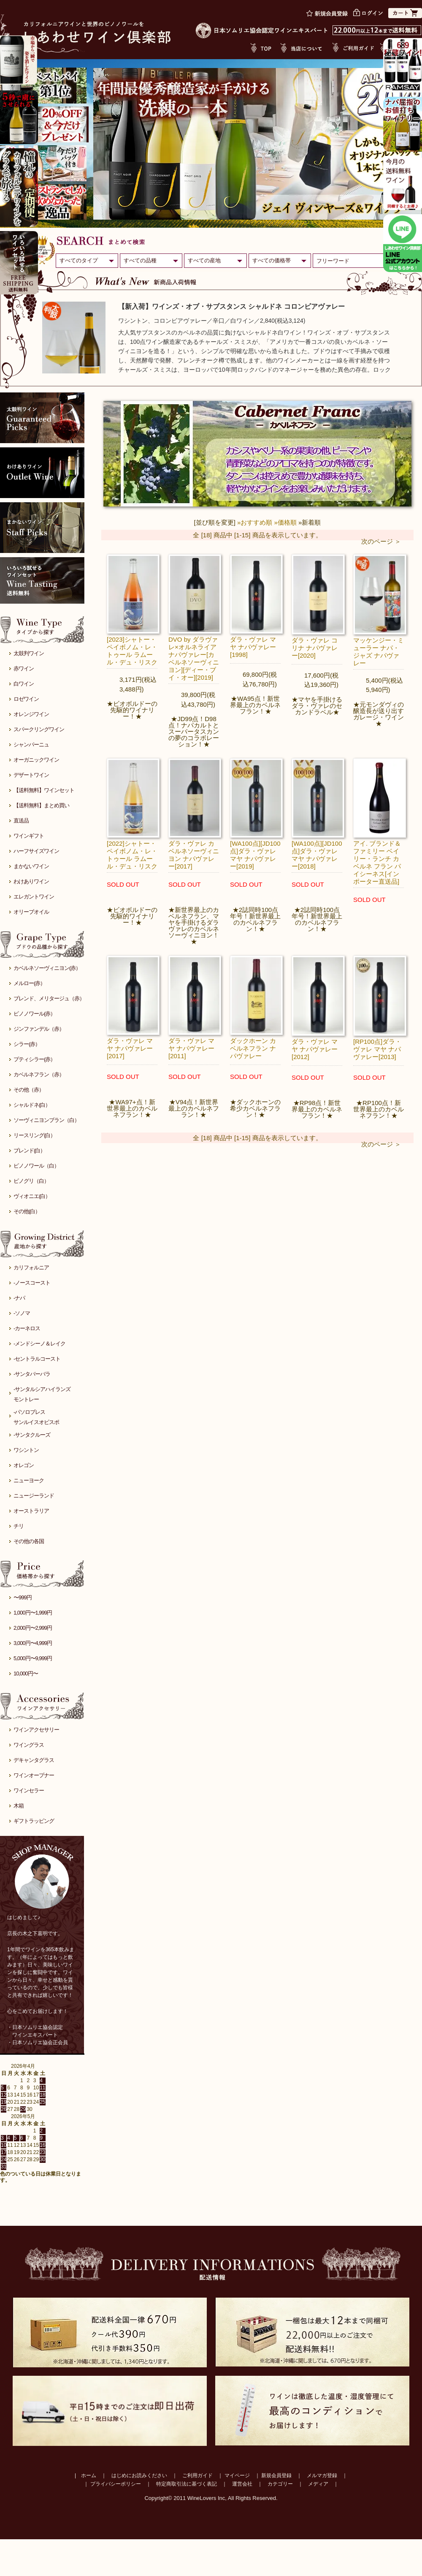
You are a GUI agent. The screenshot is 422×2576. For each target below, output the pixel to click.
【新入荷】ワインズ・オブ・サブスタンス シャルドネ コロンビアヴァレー (231, 306)
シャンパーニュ (31, 744)
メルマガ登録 (322, 2475)
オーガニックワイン (36, 760)
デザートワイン (31, 775)
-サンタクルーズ (32, 1435)
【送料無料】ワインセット (44, 790)
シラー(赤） (27, 1044)
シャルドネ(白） (32, 1105)
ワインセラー (29, 1790)
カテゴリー (280, 2484)
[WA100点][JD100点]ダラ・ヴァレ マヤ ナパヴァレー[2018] (317, 855)
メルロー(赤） (29, 983)
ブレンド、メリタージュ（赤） (49, 998)
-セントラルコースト (37, 1359)
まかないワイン (31, 866)
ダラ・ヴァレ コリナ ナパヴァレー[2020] (315, 648)
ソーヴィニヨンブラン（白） (46, 1120)
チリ (19, 1526)
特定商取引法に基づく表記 (186, 2484)
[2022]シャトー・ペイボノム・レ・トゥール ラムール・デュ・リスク (132, 855)
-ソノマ (22, 1313)
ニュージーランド (34, 1495)
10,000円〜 (26, 1673)
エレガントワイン (34, 896)
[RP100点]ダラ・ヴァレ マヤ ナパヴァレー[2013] (377, 1049)
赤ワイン (24, 668)
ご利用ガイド (197, 2475)
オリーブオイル (31, 912)
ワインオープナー (34, 1775)
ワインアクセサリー (36, 1729)
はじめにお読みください (139, 2475)
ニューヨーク (29, 1480)
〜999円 (23, 1597)
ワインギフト (29, 836)
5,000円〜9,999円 (33, 1658)
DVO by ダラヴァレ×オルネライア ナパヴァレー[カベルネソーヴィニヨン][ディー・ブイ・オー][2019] (193, 658)
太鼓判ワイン (29, 653)
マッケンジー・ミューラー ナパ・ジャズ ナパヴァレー (378, 652)
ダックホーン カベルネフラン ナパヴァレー (253, 1048)
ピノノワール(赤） (34, 1013)
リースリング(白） (34, 1135)
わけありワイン (31, 881)
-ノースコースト (32, 1283)
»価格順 (285, 522)
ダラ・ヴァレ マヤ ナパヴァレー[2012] (315, 1049)
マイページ (237, 2475)
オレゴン (24, 1465)
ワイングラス (29, 1745)
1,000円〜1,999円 (33, 1612)
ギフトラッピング (34, 1821)
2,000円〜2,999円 (33, 1628)
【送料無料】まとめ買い (41, 805)
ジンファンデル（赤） (39, 1029)
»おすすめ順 (254, 522)
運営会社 (242, 2484)
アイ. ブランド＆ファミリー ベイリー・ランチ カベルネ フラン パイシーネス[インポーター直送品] (377, 862)
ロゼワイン (26, 699)
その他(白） (27, 1211)
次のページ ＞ (381, 541)
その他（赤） (29, 1089)
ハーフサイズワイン (36, 851)
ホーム (88, 2475)
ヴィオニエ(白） (32, 1196)
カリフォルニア (31, 1267)
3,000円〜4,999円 (33, 1643)
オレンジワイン (31, 714)
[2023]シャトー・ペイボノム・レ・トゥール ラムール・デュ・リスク (132, 651)
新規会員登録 (276, 2475)
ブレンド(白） (29, 1150)
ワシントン (26, 1450)
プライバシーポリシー (115, 2484)
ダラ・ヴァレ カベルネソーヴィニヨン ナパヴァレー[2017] (193, 855)
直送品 (21, 820)
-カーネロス (27, 1328)
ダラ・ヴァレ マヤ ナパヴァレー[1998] (253, 647)
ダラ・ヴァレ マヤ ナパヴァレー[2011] (191, 1048)
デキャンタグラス (34, 1760)
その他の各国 (29, 1541)
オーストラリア (31, 1511)
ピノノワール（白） (36, 1166)
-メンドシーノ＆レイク (39, 1343)
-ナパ (19, 1298)
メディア (318, 2484)
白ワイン (24, 684)
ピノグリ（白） (31, 1181)
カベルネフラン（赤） (39, 1074)
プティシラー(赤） (34, 1059)
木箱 (19, 1806)
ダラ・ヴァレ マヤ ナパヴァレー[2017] (130, 1048)
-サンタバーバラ (32, 1374)
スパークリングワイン (39, 729)
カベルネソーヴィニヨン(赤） (47, 968)
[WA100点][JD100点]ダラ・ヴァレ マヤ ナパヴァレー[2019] (255, 855)
